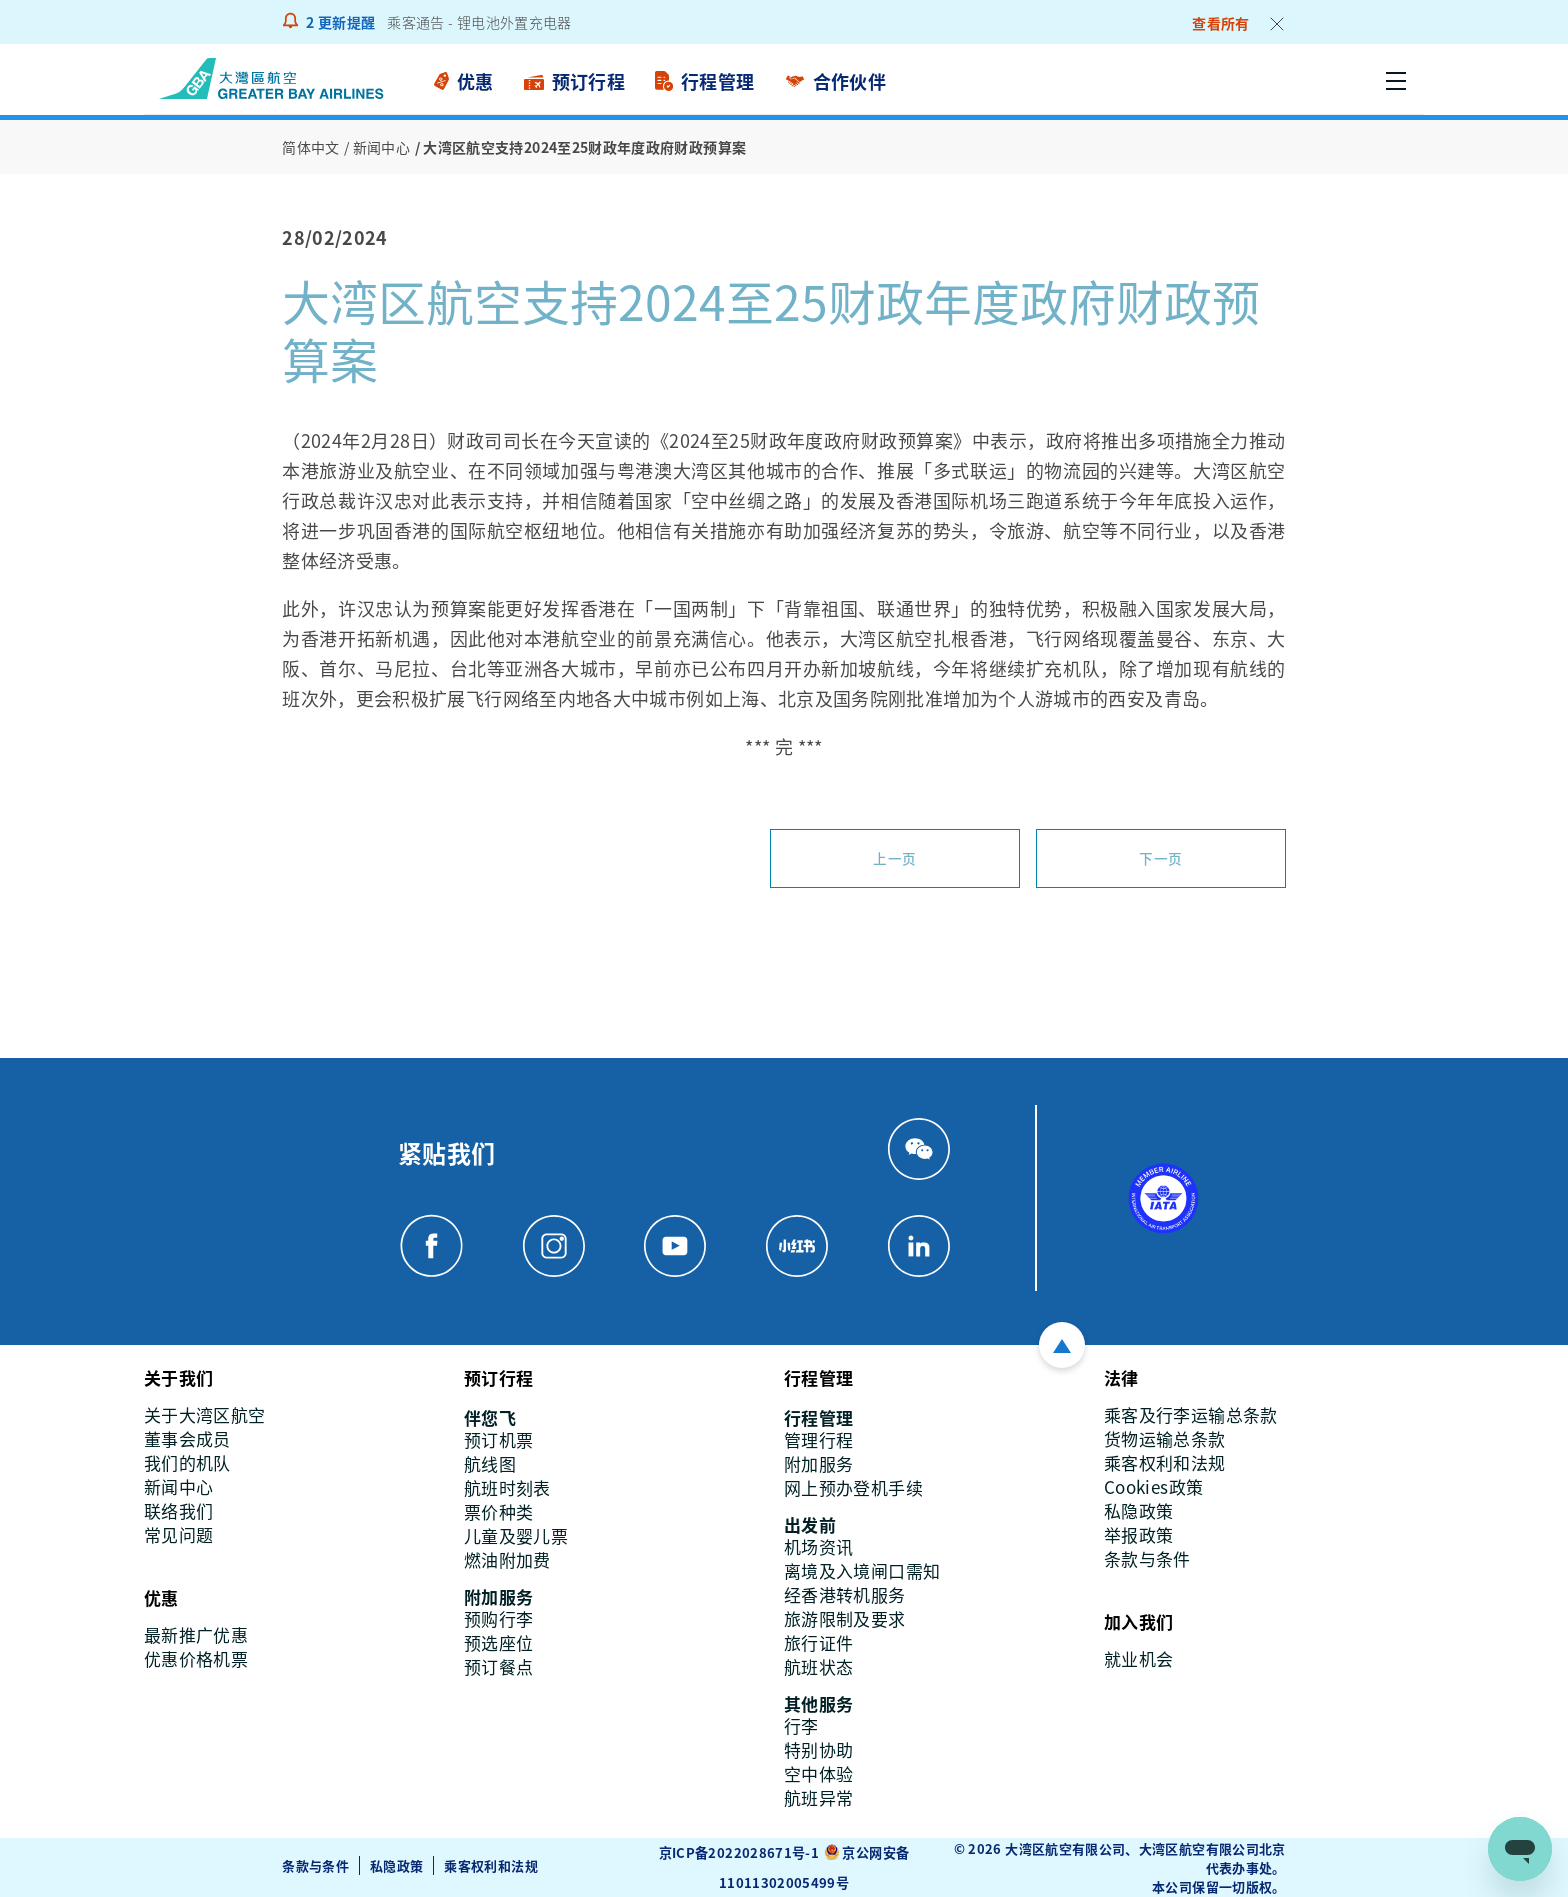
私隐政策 (396, 1865)
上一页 (894, 858)
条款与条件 (315, 1865)
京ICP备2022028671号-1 (739, 1851)
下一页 (1160, 858)
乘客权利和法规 (492, 1865)
